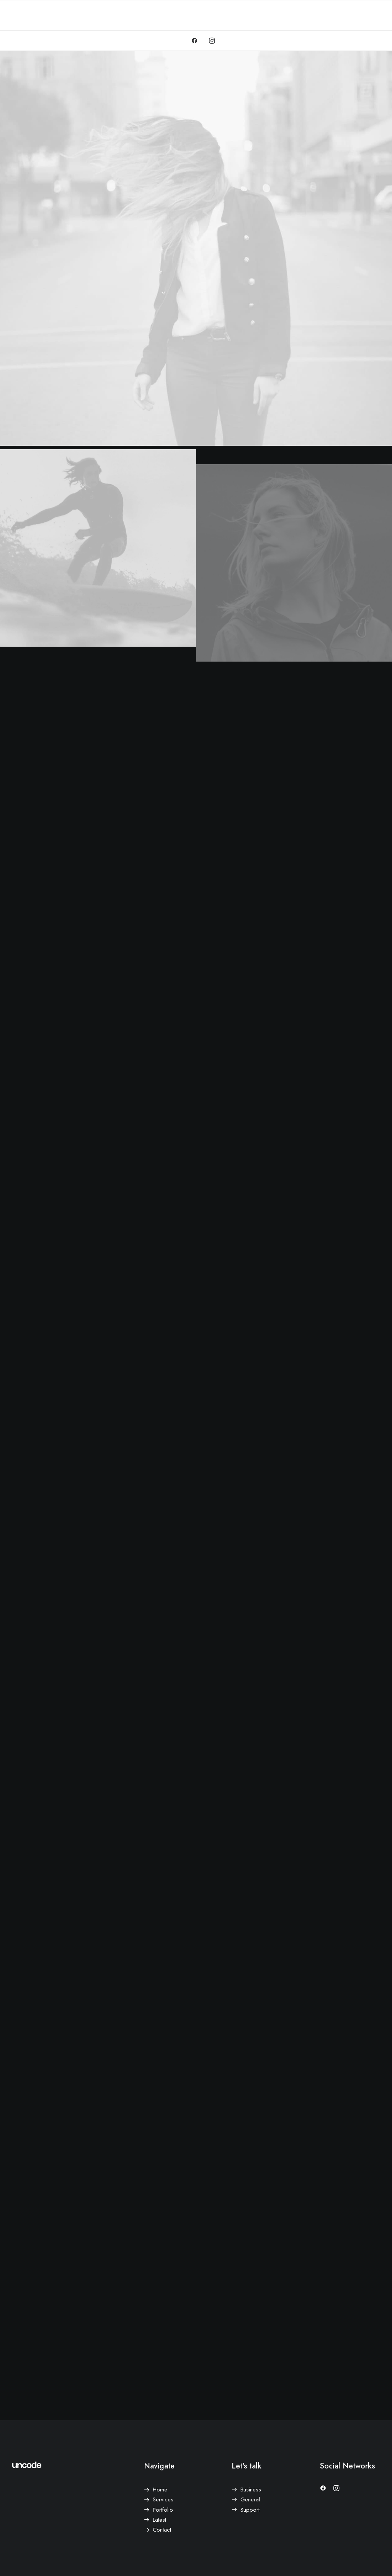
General (250, 2499)
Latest (159, 2520)
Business (250, 2489)
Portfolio (163, 2510)
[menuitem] (197, 40)
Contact (162, 2529)
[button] (197, 40)
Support (250, 2510)
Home (160, 2489)
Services (163, 2499)
